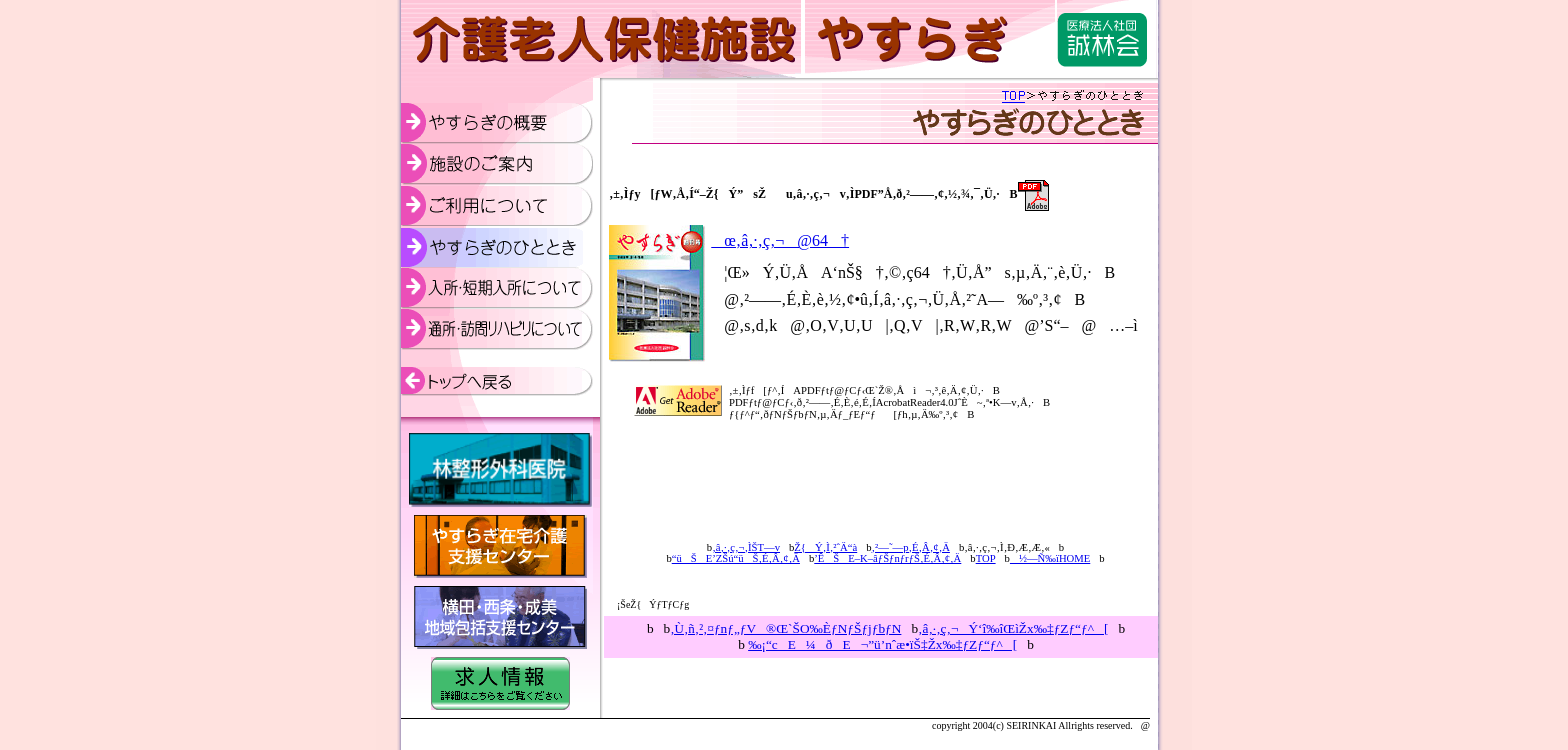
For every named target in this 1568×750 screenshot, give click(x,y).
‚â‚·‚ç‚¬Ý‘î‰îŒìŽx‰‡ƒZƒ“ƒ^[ (1013, 628)
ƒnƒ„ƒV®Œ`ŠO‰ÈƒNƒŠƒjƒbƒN (785, 628)
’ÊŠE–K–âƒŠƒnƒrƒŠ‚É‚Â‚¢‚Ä (887, 558)
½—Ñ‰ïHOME (1050, 558)
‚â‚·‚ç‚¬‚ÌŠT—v (746, 547)
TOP (986, 558)
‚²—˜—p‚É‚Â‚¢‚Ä (911, 547)
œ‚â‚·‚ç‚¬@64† (780, 240)
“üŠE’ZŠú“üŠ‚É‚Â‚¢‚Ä (736, 558)
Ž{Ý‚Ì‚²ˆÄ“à (825, 547)
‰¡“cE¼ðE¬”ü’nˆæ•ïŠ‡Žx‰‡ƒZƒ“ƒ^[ (882, 644)
